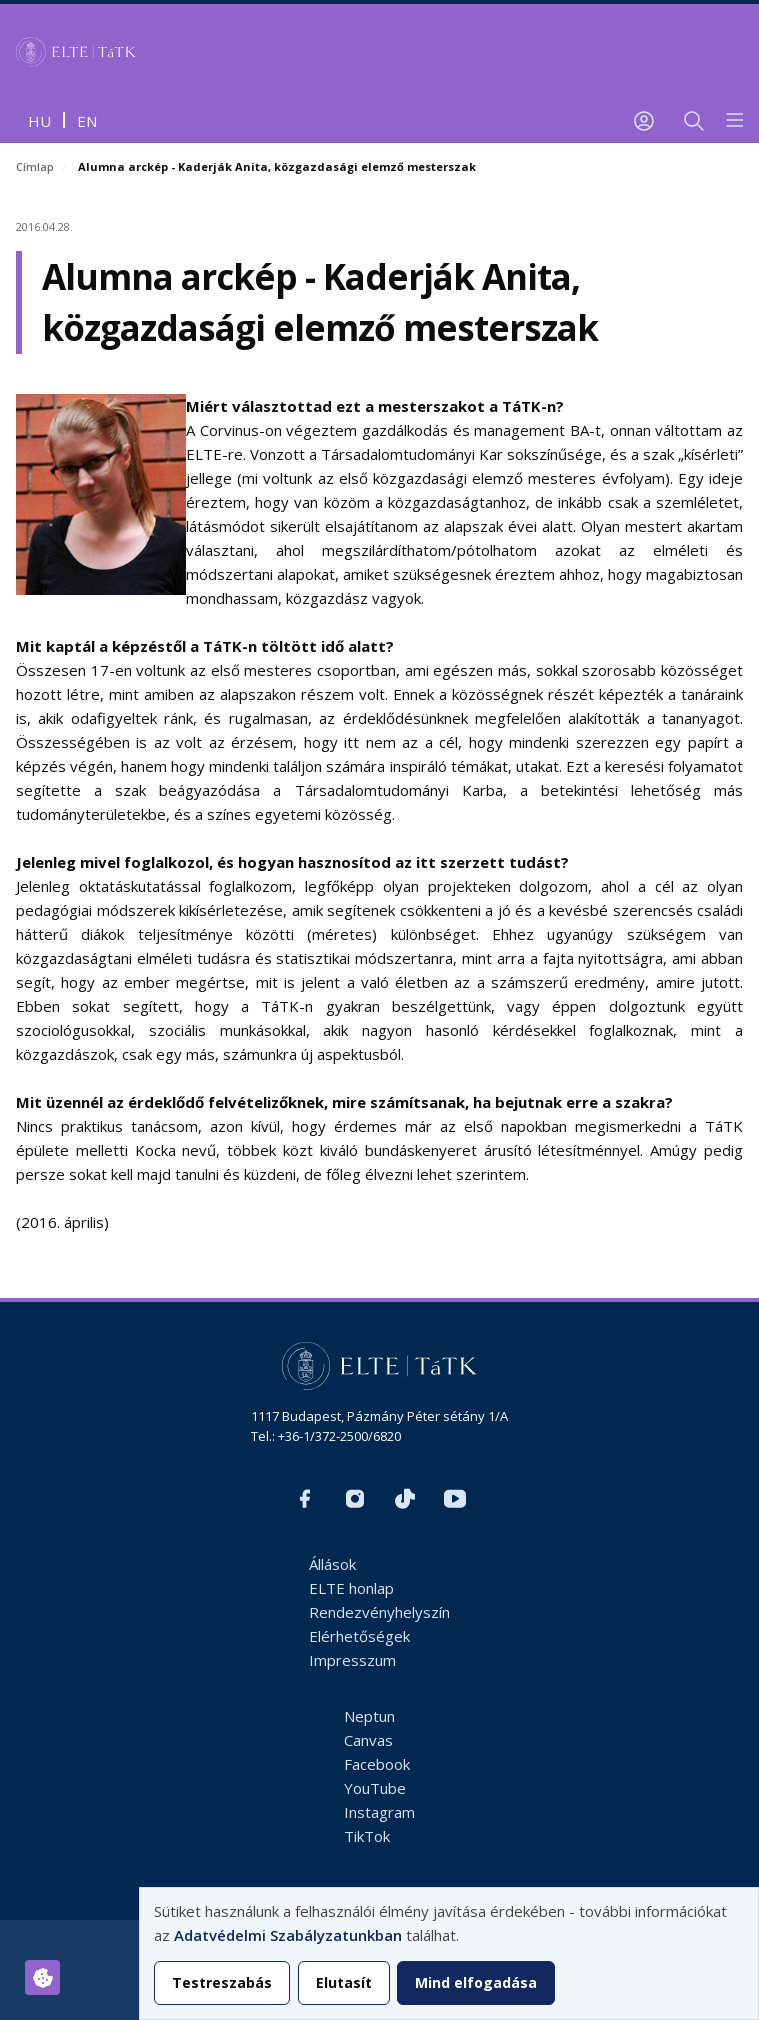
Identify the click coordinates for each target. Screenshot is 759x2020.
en (87, 121)
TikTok (367, 1836)
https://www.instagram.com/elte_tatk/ (355, 1499)
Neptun (369, 1716)
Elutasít (344, 1982)
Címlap (35, 166)
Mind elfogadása (476, 1982)
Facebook (377, 1764)
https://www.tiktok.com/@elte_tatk (405, 1499)
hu (39, 121)
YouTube (375, 1788)
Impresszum (352, 1660)
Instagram (379, 1812)
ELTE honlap (351, 1588)
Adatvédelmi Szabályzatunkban (288, 1935)
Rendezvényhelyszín (379, 1612)
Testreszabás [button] (222, 1982)
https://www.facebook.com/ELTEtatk (305, 1499)
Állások (332, 1564)
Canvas (368, 1740)
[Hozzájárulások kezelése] (42, 1977)
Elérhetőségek (359, 1636)
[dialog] (449, 1953)
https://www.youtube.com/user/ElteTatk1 (455, 1499)
